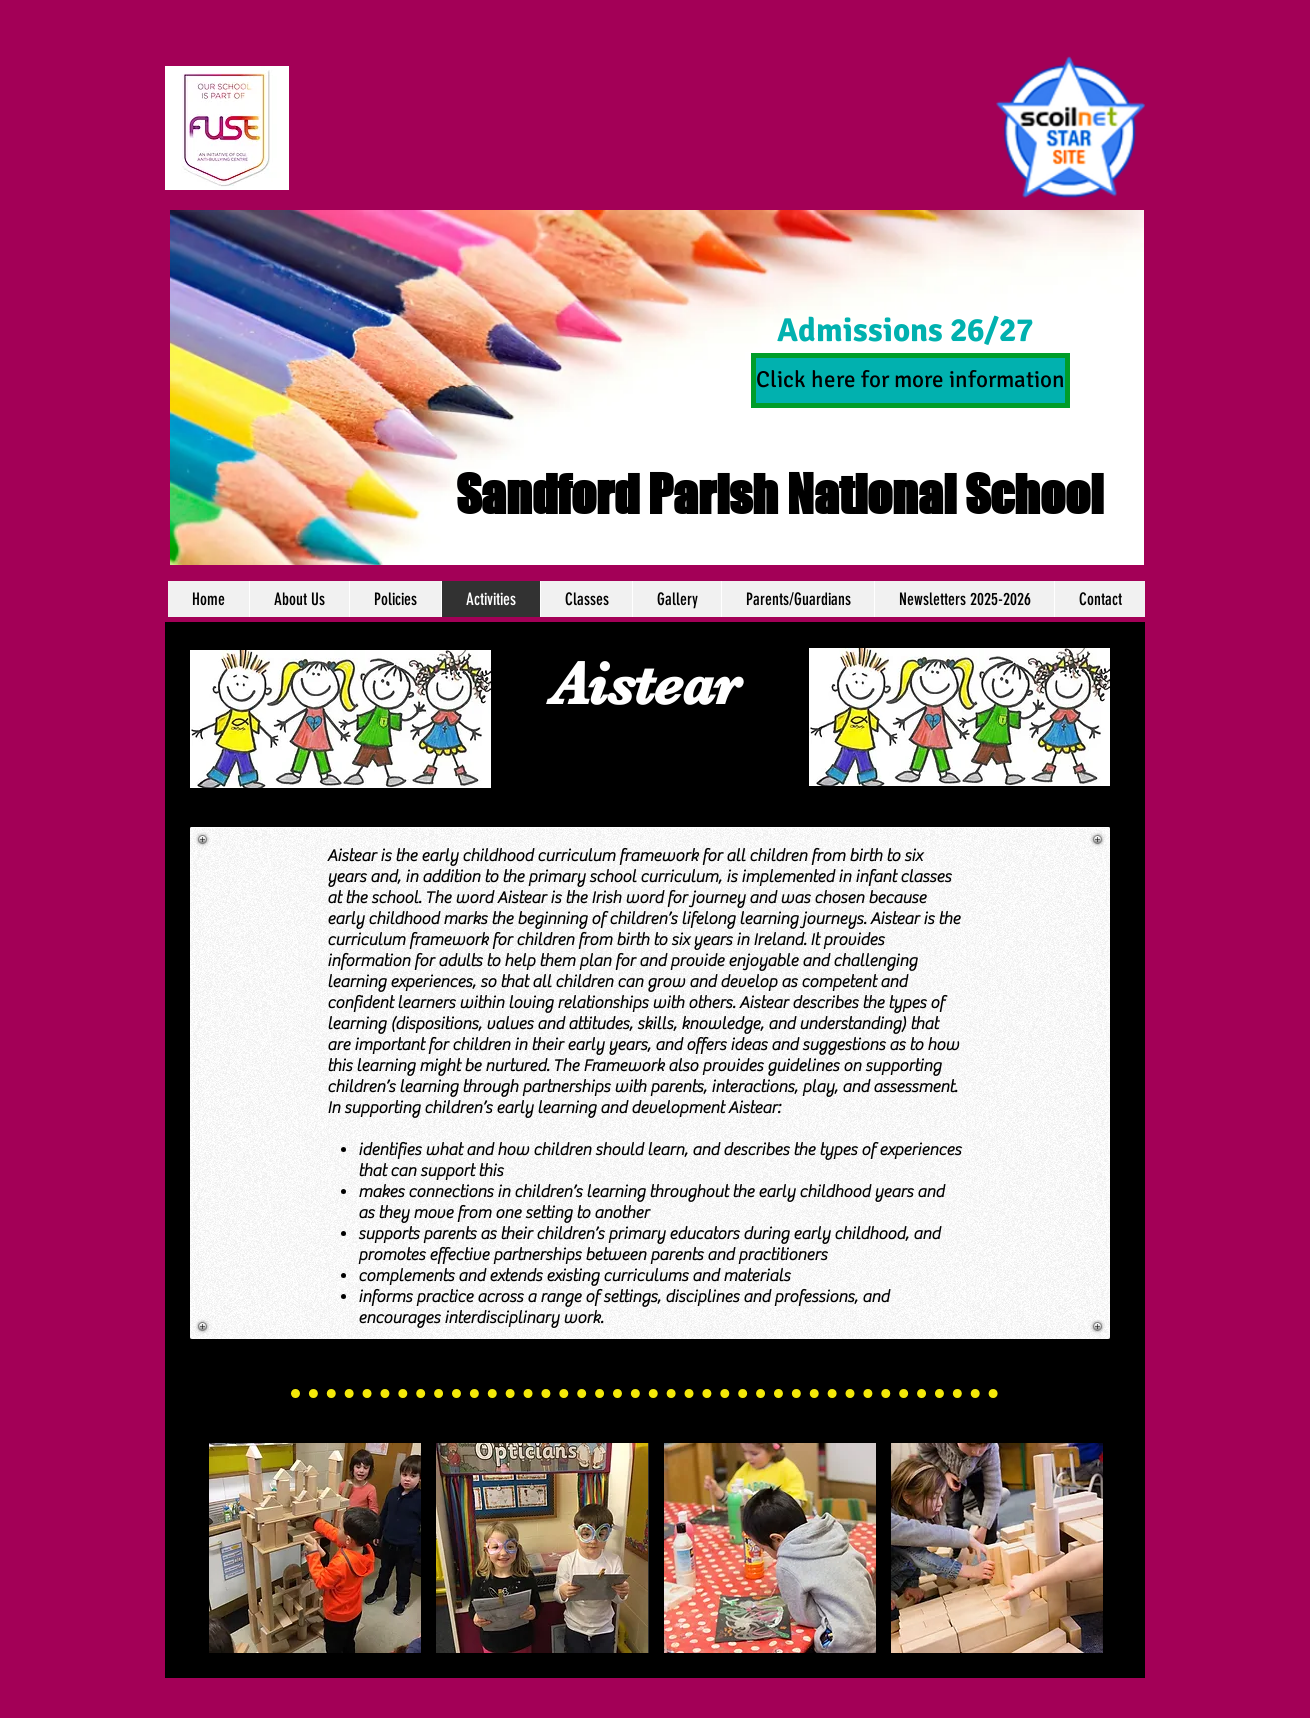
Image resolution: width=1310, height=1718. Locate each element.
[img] (315, 1548)
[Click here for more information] (910, 380)
